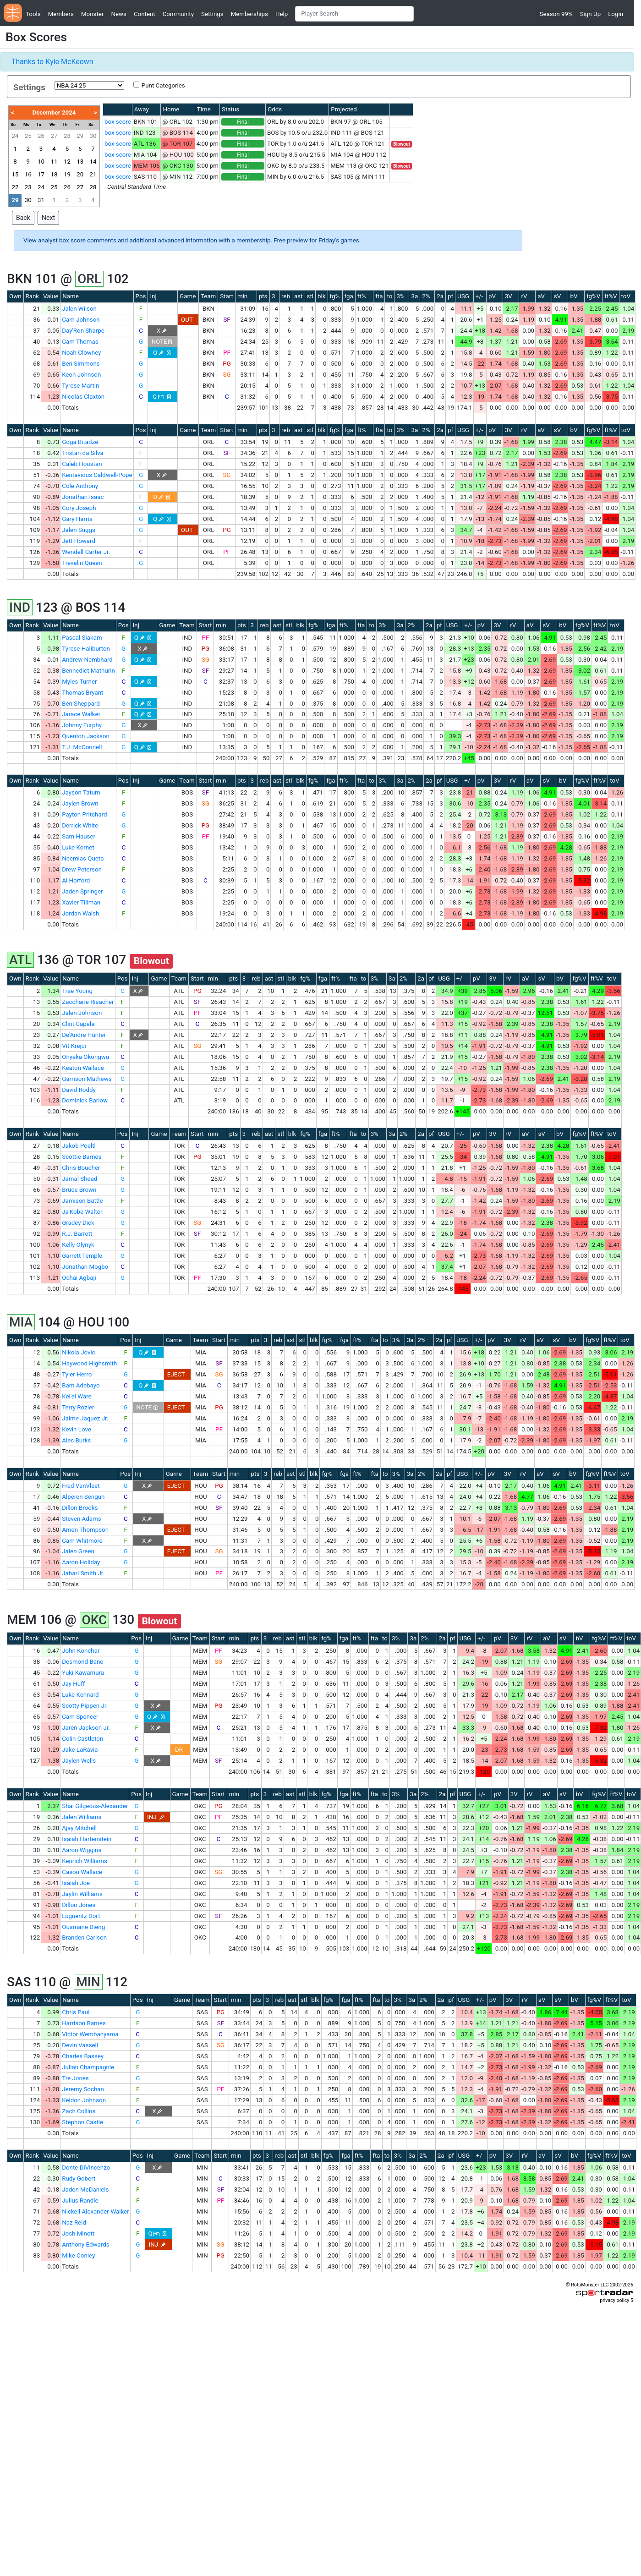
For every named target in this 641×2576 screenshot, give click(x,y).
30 (93, 135)
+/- (479, 296)
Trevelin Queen (82, 562)
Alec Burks (76, 1440)
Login (615, 14)
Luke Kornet (78, 847)
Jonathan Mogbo (85, 1266)
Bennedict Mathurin (88, 670)
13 (80, 161)
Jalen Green (78, 1551)
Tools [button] (33, 14)
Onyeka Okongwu (85, 1056)
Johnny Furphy (82, 725)
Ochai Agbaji (79, 1277)
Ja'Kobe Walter (82, 1211)
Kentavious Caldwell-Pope (97, 474)
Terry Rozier (78, 1407)
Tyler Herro (77, 1374)
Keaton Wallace (83, 1067)
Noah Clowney (81, 352)
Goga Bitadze (80, 441)
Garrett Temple (82, 1255)
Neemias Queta (83, 858)
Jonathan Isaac (83, 496)
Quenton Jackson (86, 736)
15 (14, 174)
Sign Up (590, 14)
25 (28, 135)
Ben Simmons (80, 363)
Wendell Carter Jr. (86, 551)
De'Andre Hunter (84, 1034)
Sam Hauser (78, 836)
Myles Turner (79, 681)
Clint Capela (78, 1023)
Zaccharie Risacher (88, 1001)
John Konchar (80, 1650)
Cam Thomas (80, 341)
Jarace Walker (81, 714)
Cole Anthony (80, 485)
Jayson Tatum (81, 792)
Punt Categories (163, 85)
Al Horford (76, 880)
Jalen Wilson (79, 308)
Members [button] (61, 14)
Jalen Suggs (78, 529)
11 (53, 161)
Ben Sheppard (81, 703)
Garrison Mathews (86, 1078)
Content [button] (144, 14)
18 (53, 174)
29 (80, 135)
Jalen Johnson (82, 1012)
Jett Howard (78, 540)
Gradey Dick (78, 1222)
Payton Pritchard (84, 814)
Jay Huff (73, 1683)
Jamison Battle (82, 1200)
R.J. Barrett (77, 1233)
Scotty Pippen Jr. (85, 1705)
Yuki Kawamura (83, 1672)
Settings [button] (212, 14)
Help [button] (281, 14)
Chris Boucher (81, 1167)
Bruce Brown (79, 1189)
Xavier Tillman (81, 902)
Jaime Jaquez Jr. (85, 1418)
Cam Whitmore (82, 1540)
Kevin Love (76, 1429)
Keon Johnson (81, 374)
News (118, 14)
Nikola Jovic (78, 1352)
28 (67, 135)
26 (41, 135)
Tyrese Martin (80, 385)
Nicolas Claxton (83, 396)
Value (50, 296)
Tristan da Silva (82, 452)
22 (14, 187)
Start (226, 296)
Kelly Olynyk (78, 1244)
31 (41, 200)
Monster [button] (92, 14)
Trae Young (77, 990)
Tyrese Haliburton (86, 648)
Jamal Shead (79, 1178)
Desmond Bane (82, 1661)
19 (67, 174)
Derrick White (80, 825)
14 (93, 161)
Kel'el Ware (76, 1396)
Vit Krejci (74, 1045)
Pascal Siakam (82, 637)
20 (80, 174)
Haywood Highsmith (89, 1363)
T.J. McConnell (82, 747)
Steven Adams (81, 1518)
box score (117, 121)
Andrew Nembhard (87, 659)
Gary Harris (77, 518)
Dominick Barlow (85, 1100)
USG (463, 296)
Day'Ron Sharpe (83, 330)
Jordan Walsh (80, 913)
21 (93, 174)
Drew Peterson (82, 869)
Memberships (249, 14)
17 (41, 174)
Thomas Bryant (82, 692)
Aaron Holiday (81, 1562)
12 (67, 161)
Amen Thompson (85, 1529)
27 (53, 135)
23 (28, 187)
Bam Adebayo (80, 1385)
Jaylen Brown (80, 803)
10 (41, 161)
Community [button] (178, 14)
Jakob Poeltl (79, 1145)
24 (14, 135)
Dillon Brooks (80, 1507)
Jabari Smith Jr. (83, 1573)
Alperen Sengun (83, 1496)
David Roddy (79, 1089)
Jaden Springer (82, 891)
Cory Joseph (79, 507)
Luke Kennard (80, 1694)
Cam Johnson (80, 319)
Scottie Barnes (81, 1156)
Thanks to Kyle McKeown (52, 61)
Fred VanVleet (81, 1485)
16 (28, 174)
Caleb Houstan (82, 463)
